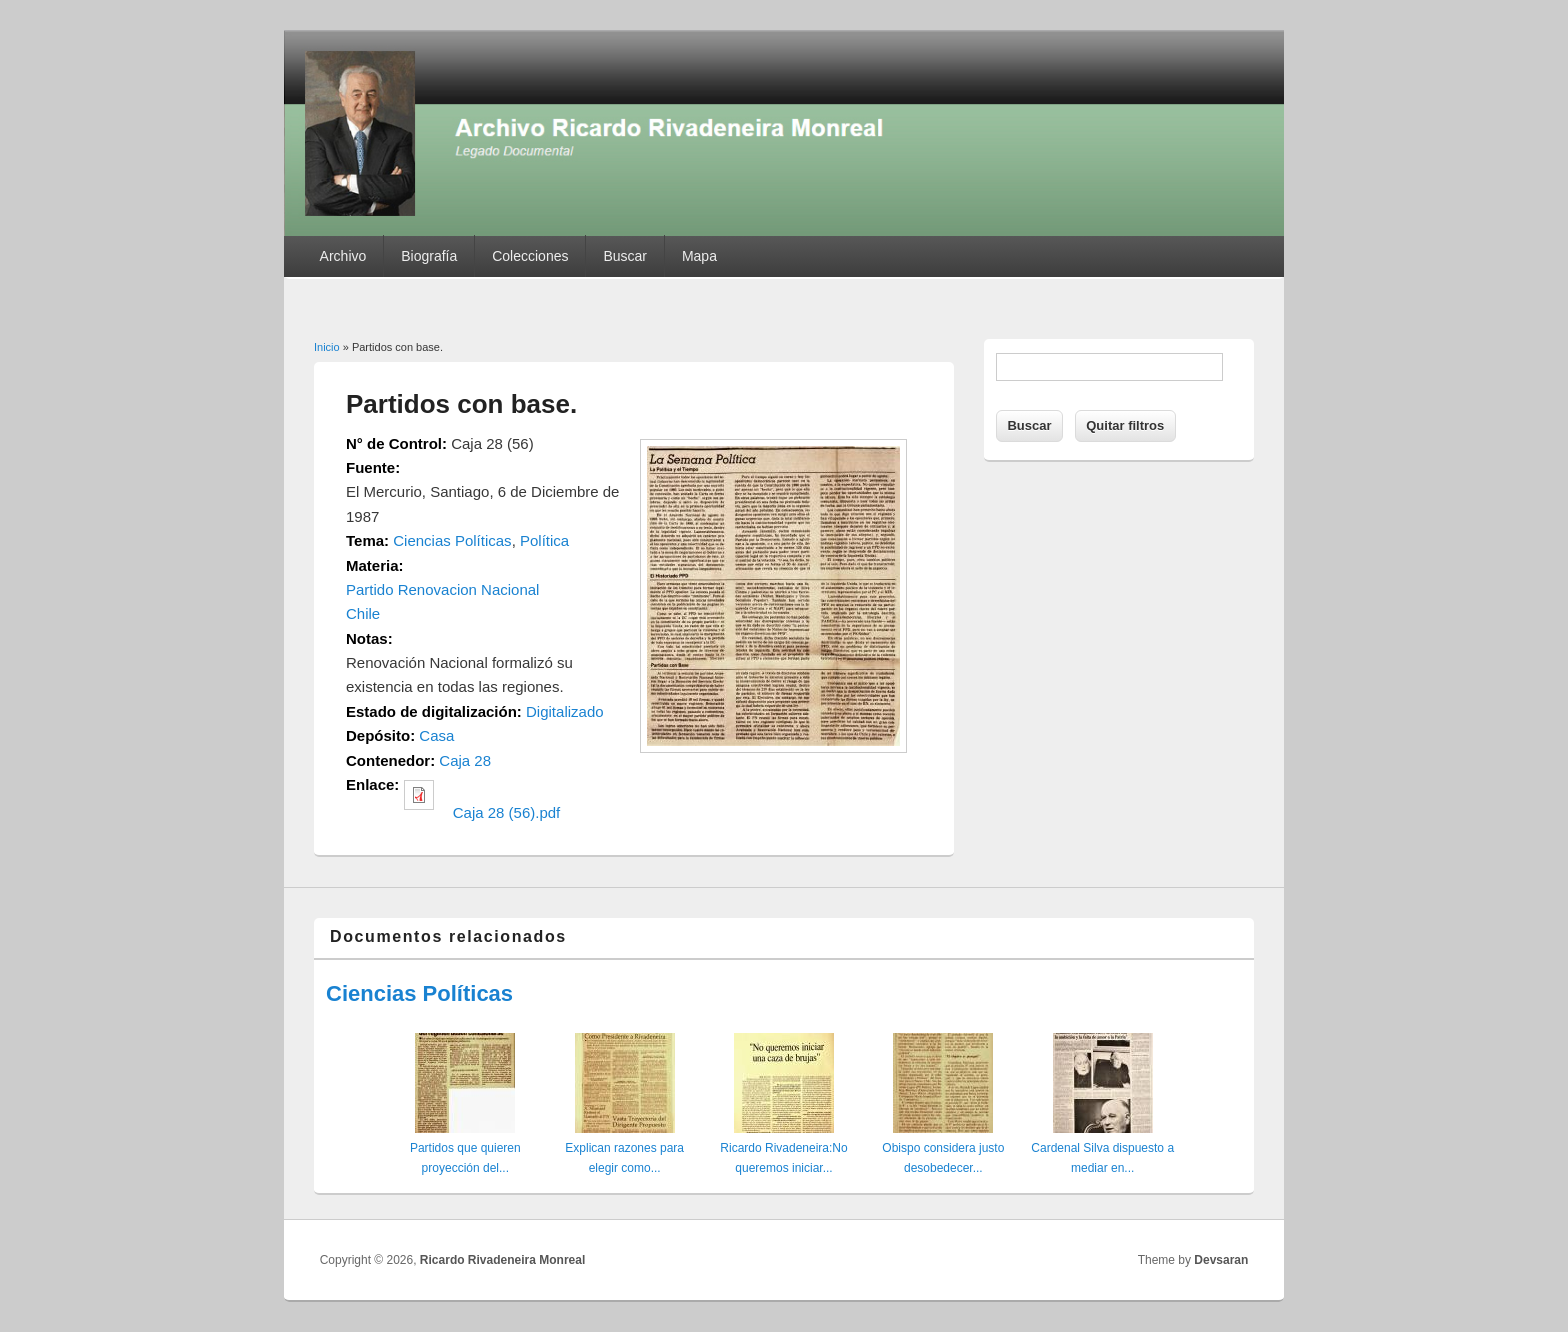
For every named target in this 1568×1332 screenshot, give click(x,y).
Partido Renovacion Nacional (442, 589)
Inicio (327, 347)
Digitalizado (565, 711)
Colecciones (530, 256)
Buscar (625, 256)
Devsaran (1221, 1260)
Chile (363, 613)
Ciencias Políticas (452, 540)
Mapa (699, 256)
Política (544, 540)
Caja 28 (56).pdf (507, 812)
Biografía (429, 256)
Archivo (343, 256)
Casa (436, 735)
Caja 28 (465, 760)
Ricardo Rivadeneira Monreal (502, 1260)
